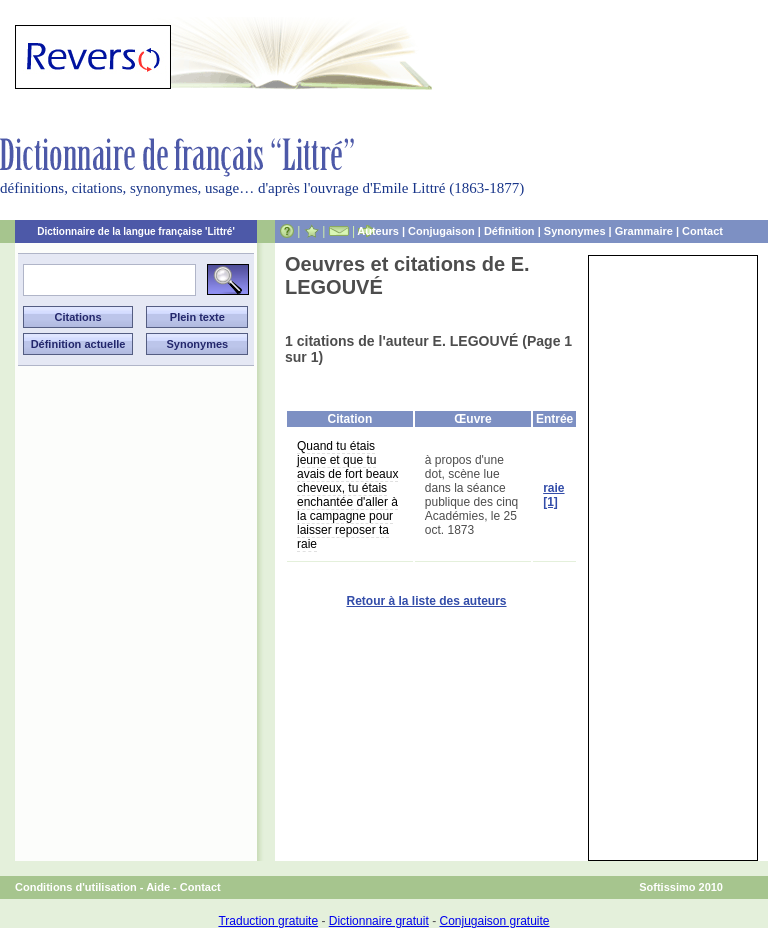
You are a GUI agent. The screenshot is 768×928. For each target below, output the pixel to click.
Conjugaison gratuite (494, 921)
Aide (158, 887)
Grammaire (644, 231)
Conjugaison (441, 231)
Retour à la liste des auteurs (426, 601)
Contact (702, 231)
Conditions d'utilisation (76, 887)
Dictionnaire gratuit (379, 921)
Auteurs (378, 231)
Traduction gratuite (268, 921)
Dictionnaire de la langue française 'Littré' (136, 231)
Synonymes (575, 231)
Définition (509, 231)
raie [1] (553, 495)
